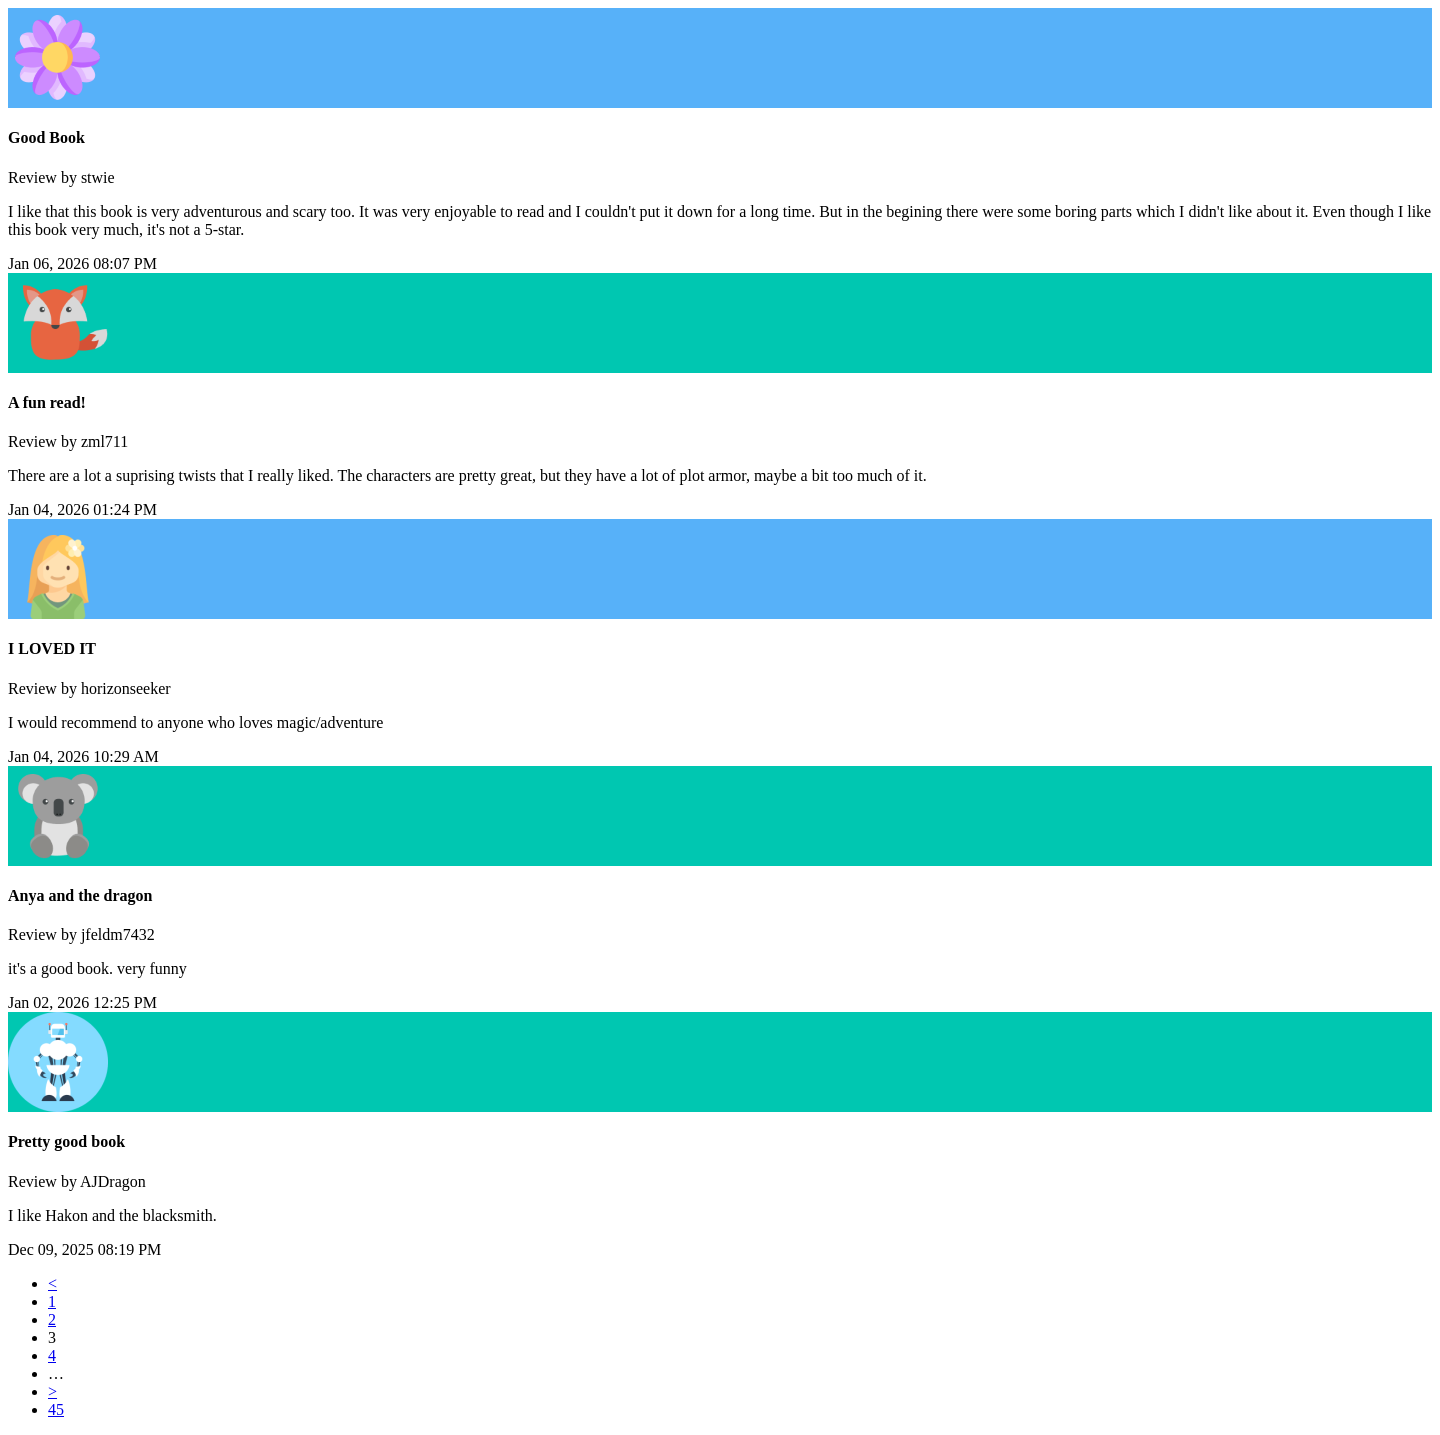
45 (56, 1409)
